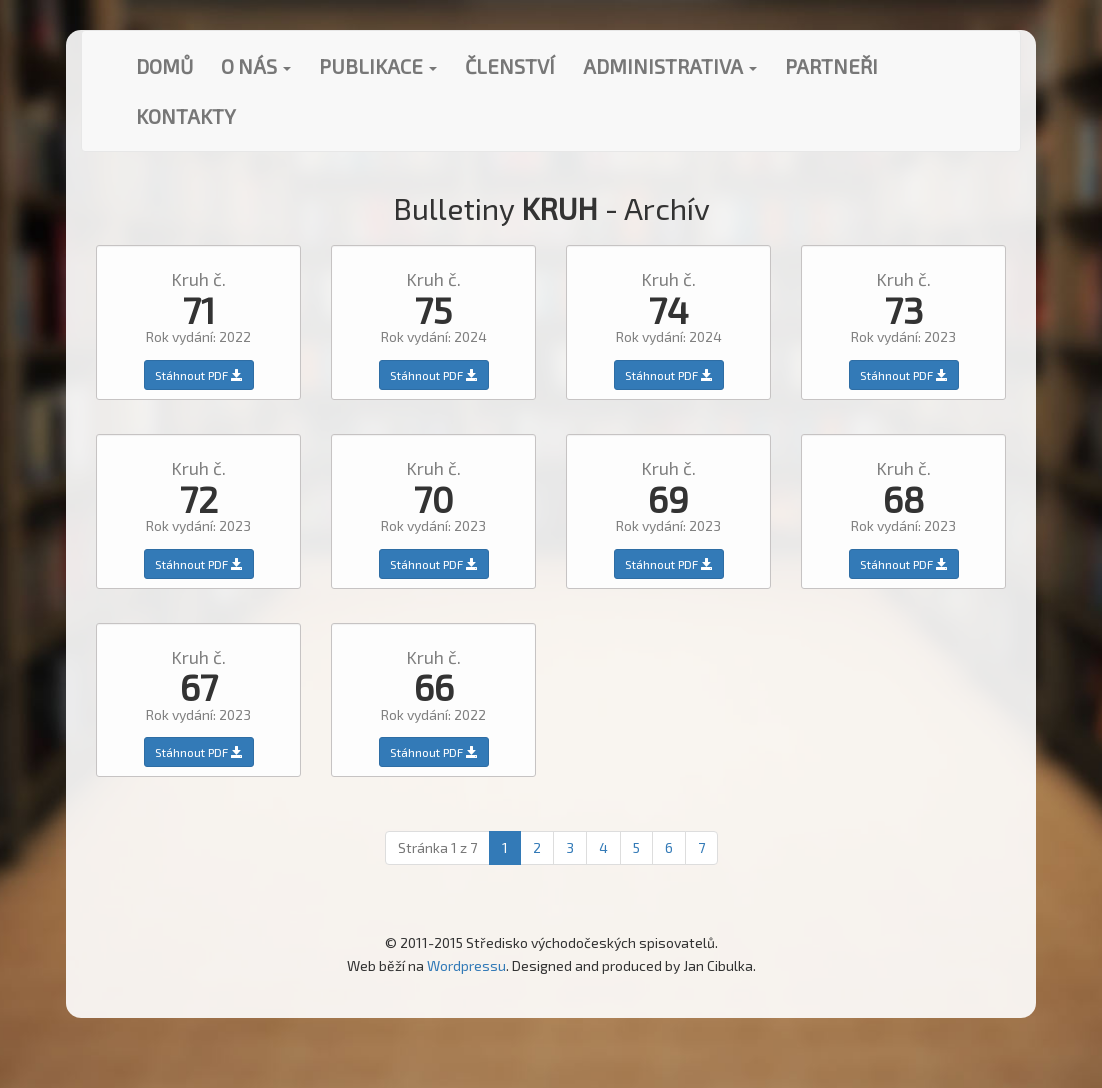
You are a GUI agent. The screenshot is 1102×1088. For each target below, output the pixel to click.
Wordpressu (466, 965)
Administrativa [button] (670, 66)
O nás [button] (256, 66)
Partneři (831, 66)
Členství (510, 66)
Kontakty (186, 116)
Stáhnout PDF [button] (199, 375)
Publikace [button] (378, 66)
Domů (164, 66)
